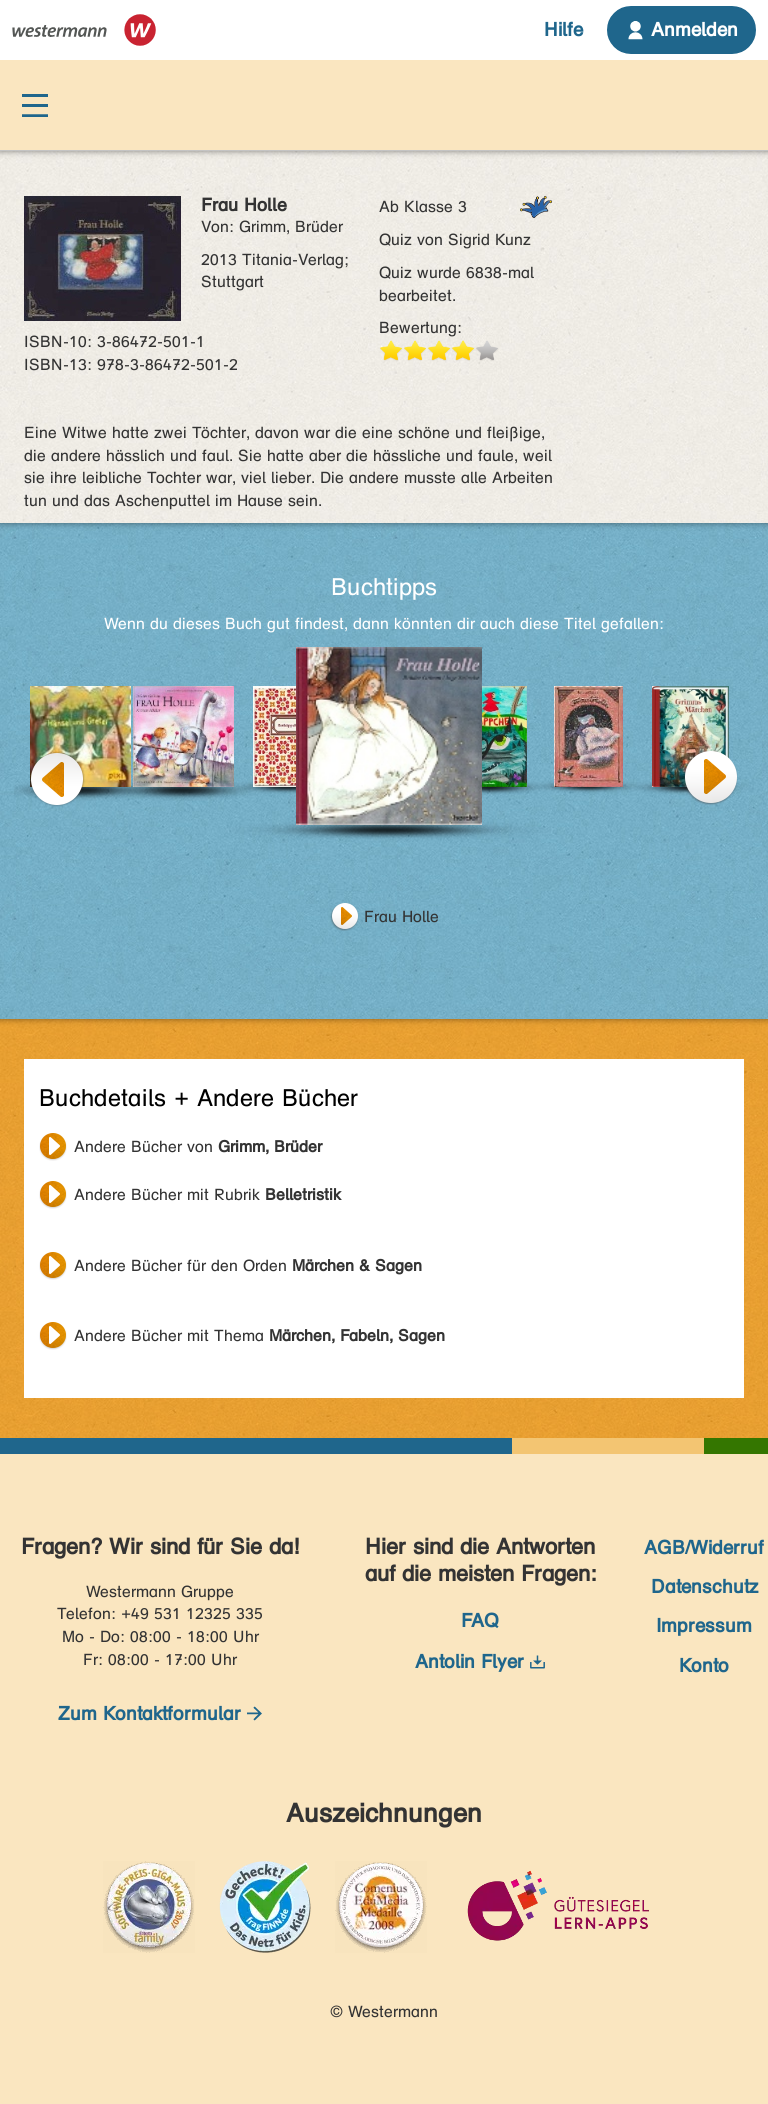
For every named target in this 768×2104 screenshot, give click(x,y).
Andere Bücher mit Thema (259, 1335)
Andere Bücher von (198, 1146)
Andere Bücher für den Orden (248, 1265)
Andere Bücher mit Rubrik (207, 1194)
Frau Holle (401, 916)
